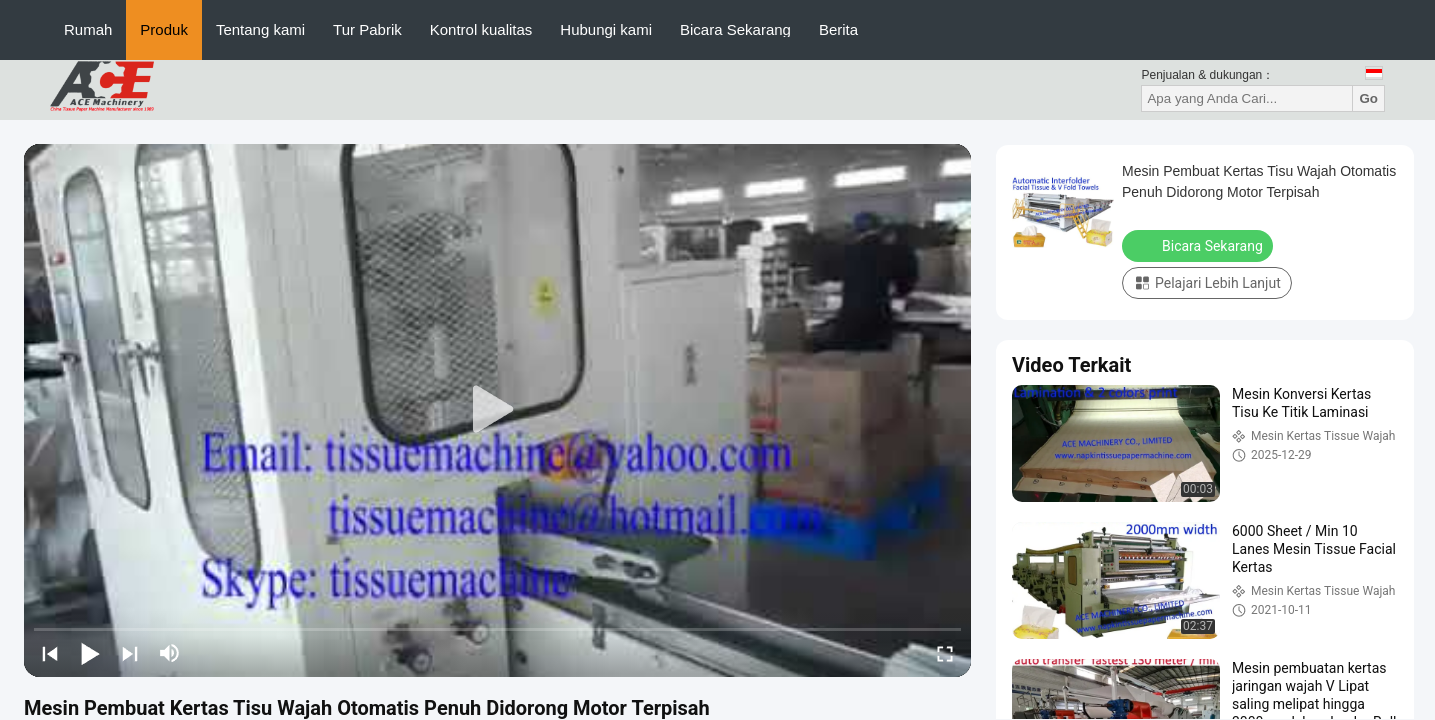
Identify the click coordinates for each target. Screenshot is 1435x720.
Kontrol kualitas (481, 29)
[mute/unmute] (170, 653)
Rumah (88, 29)
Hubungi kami (606, 29)
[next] (130, 653)
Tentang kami (260, 29)
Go (1368, 98)
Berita (838, 29)
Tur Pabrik (367, 29)
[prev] (50, 653)
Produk (164, 29)
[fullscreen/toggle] (945, 653)
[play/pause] (90, 653)
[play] (498, 410)
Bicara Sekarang (735, 29)
